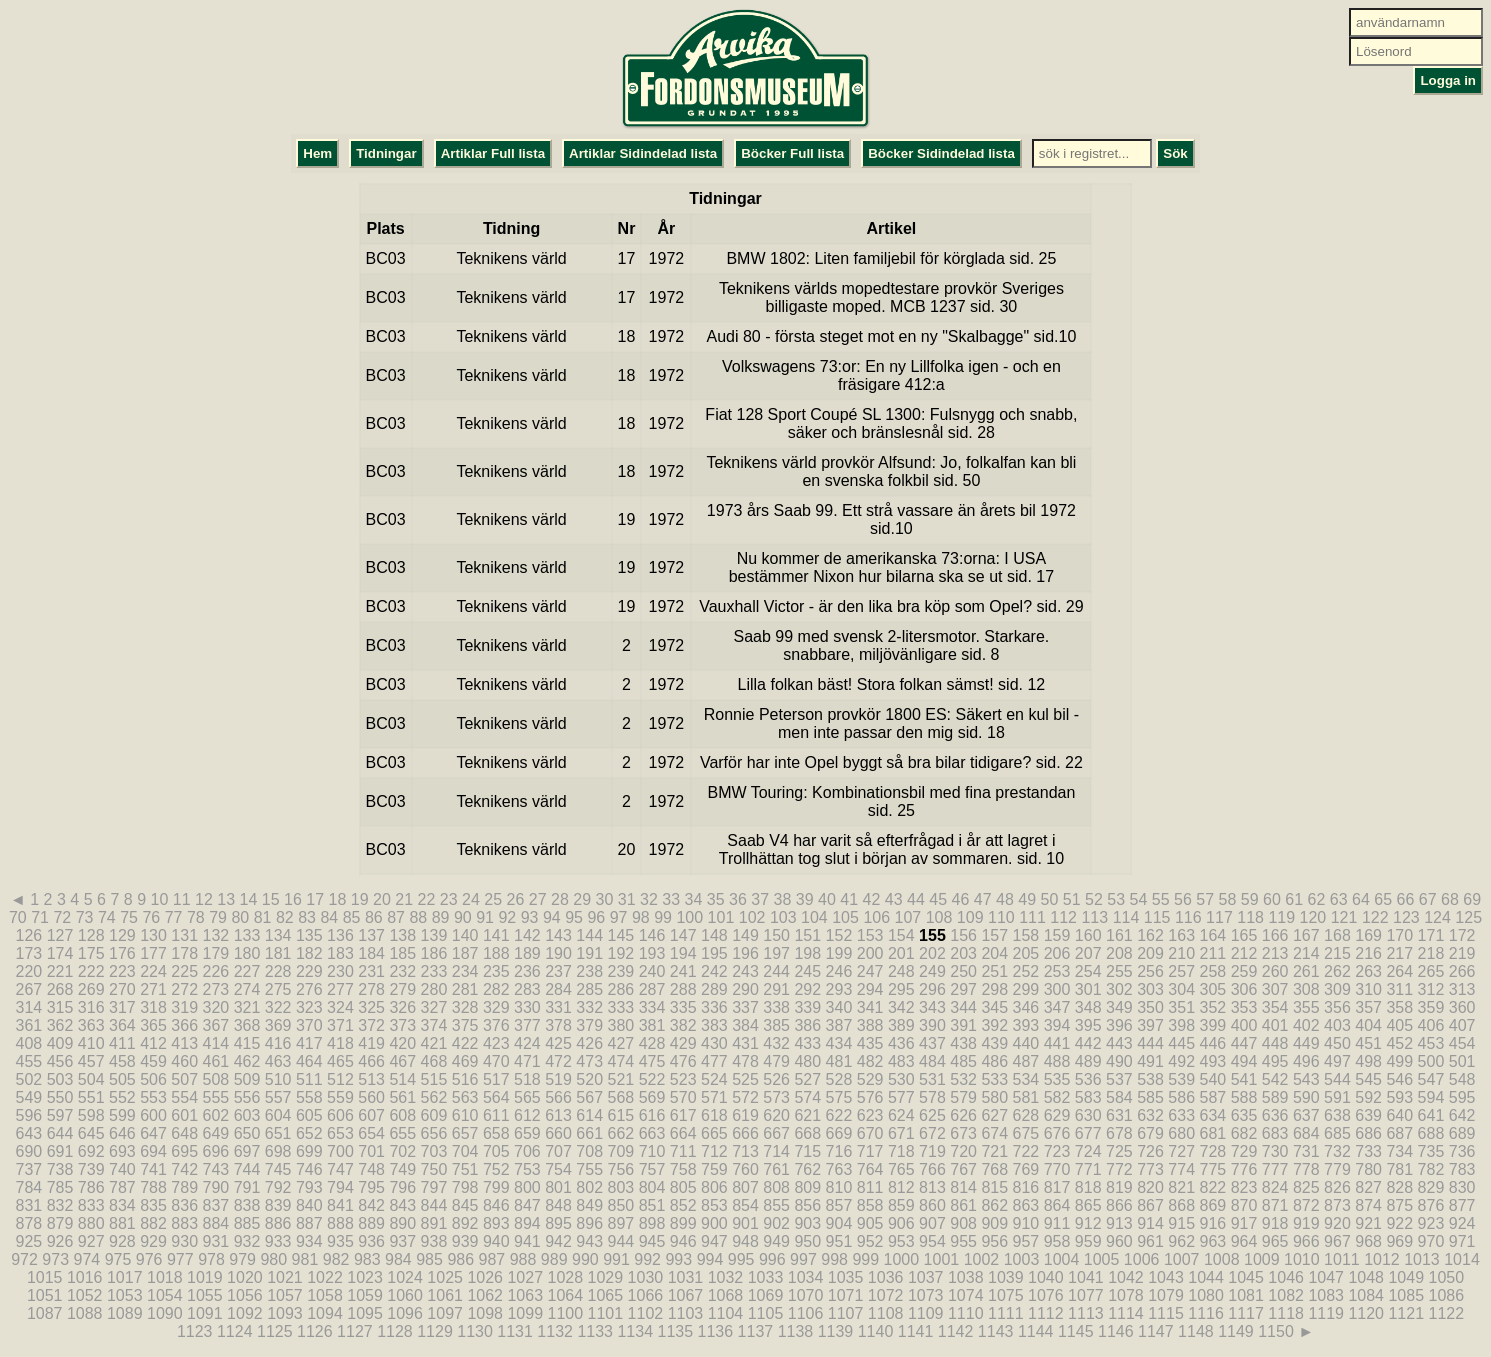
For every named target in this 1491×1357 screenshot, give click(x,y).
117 (1219, 917)
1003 (1022, 1259)
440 (1026, 1043)
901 (745, 1223)
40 (827, 899)
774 (1181, 1169)
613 (558, 1115)
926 (60, 1241)
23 (449, 899)
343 (932, 1007)
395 (1088, 1025)
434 (839, 1043)
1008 (1222, 1259)
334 (652, 1007)
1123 (195, 1331)
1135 (675, 1331)
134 (278, 935)
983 (367, 1259)
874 (1368, 1205)
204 (994, 953)
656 (434, 1133)
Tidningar (386, 153)
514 (402, 1079)
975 (118, 1259)
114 (1126, 917)
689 (1462, 1133)
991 (616, 1259)
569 (652, 1097)
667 (776, 1133)
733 (1368, 1151)
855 (776, 1205)
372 (371, 1025)
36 (738, 899)
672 (932, 1133)
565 (527, 1097)
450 (1337, 1043)
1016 (85, 1277)
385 (776, 1025)
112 (1063, 917)
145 (621, 935)
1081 (1246, 1295)
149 (745, 935)
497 (1337, 1061)
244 (776, 971)
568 (621, 1097)
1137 (756, 1331)
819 (1119, 1187)
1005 (1102, 1259)
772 (1119, 1169)
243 (745, 971)
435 (870, 1043)
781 (1399, 1169)
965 (1275, 1241)
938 (434, 1241)
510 (278, 1079)
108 (939, 917)
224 (153, 971)
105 (845, 917)
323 (309, 1007)
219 (1462, 953)
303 (1150, 989)
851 (652, 1205)
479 (776, 1061)
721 (994, 1151)
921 (1368, 1223)
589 (1275, 1097)
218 (1431, 953)
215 (1337, 953)
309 (1337, 989)
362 (60, 1025)
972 (24, 1259)
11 (182, 899)
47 (983, 899)
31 (627, 899)
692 (91, 1151)
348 (1088, 1007)
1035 (846, 1277)
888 (340, 1223)
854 (745, 1205)
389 (901, 1025)
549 (29, 1097)
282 (496, 989)
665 (714, 1133)
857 (839, 1205)
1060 (405, 1295)
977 (180, 1259)
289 (714, 989)
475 (652, 1061)
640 (1399, 1115)
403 (1337, 1025)
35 (716, 899)
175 (91, 953)
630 (1088, 1115)
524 (714, 1079)
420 (402, 1043)
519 (558, 1079)
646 (122, 1133)
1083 (1326, 1295)
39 (805, 899)
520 (589, 1079)
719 (932, 1151)
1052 (85, 1295)
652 (309, 1133)
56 (1183, 899)
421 (434, 1043)
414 (215, 1043)
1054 (165, 1295)
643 (29, 1133)
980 (273, 1259)
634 (1212, 1115)
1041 (1086, 1277)
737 (29, 1169)
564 (496, 1097)
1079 (1166, 1295)
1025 (445, 1277)
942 (558, 1241)
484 (932, 1061)
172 (1462, 935)
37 (760, 899)
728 (1212, 1151)
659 (527, 1133)
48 (1005, 899)
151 (807, 935)
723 (1057, 1151)
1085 (1406, 1295)
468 (434, 1061)
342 (901, 1007)
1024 (405, 1277)
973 (55, 1259)
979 (242, 1259)
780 (1368, 1169)
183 (340, 953)
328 (465, 1007)
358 (1399, 1007)
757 (652, 1169)
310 (1368, 989)
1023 (365, 1277)
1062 (485, 1295)
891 (434, 1223)
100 (689, 917)
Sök (1175, 153)
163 (1181, 935)
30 (604, 899)
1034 (806, 1277)
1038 (966, 1277)
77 (174, 917)
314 (29, 1007)
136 (340, 935)
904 (839, 1223)
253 (1057, 971)
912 (1088, 1223)
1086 (1447, 1295)
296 (932, 989)
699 (309, 1151)
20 (382, 899)
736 (1462, 1151)
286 (621, 989)
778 (1306, 1169)
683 (1275, 1133)
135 (309, 935)
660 (558, 1133)
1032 (726, 1277)
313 (1462, 989)
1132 (555, 1331)
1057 (285, 1295)
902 (776, 1223)
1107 (846, 1313)
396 (1119, 1025)
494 (1244, 1061)
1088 (85, 1313)
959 (1088, 1241)
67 (1428, 899)
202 (932, 953)
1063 (525, 1295)
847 (527, 1205)
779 (1337, 1169)
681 (1212, 1133)
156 (963, 935)
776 (1244, 1169)
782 (1431, 1169)
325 (371, 1007)
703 (434, 1151)
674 (994, 1133)
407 (1462, 1025)
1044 (1206, 1277)
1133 (595, 1331)
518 (527, 1079)
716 (839, 1151)
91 (485, 917)
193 (652, 953)
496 (1306, 1061)
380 (621, 1025)
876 (1431, 1205)
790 (215, 1187)
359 (1431, 1007)
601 (184, 1115)
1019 (205, 1277)
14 (248, 899)
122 (1375, 917)
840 (309, 1205)
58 (1227, 899)
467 (402, 1061)
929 (153, 1241)
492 (1181, 1061)
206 (1057, 953)
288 (683, 989)
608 (402, 1115)
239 (621, 971)
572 (745, 1097)
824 (1275, 1187)
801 (558, 1187)
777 (1275, 1169)
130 (153, 935)
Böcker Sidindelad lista (941, 153)
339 (807, 1007)
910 (1026, 1223)
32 (649, 899)
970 (1431, 1241)
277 (340, 989)
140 (465, 935)
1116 (1206, 1313)
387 (839, 1025)
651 (278, 1133)
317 (122, 1007)
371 (340, 1025)
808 (776, 1187)
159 (1057, 935)
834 (122, 1205)
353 (1244, 1007)
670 (870, 1133)
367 (215, 1025)
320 (215, 1007)
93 (530, 917)
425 (558, 1043)
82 (285, 917)
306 (1244, 989)
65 (1383, 899)
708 (589, 1151)
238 (589, 971)
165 (1244, 935)
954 (932, 1241)
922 (1399, 1223)
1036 (886, 1277)
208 (1119, 953)
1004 (1062, 1259)
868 (1181, 1205)
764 (870, 1169)
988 (523, 1259)
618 (714, 1115)
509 (247, 1079)
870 (1244, 1205)
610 (465, 1115)
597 (60, 1115)
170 (1399, 935)
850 (621, 1205)
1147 (1156, 1331)
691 (60, 1151)
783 (1462, 1169)
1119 (1326, 1313)
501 (1462, 1061)
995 (741, 1259)
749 (402, 1169)
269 (91, 989)
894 (527, 1223)
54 (1138, 899)
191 (589, 953)
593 (1399, 1097)
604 (278, 1115)
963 (1212, 1241)
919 (1306, 1223)
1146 (1116, 1331)
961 (1150, 1241)
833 (91, 1205)
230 (340, 971)
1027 (525, 1277)
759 (714, 1169)
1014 (1462, 1259)
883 (184, 1223)
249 (932, 971)
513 (371, 1079)
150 (776, 935)
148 (714, 935)
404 (1368, 1025)
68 (1450, 899)
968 (1368, 1241)
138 (402, 935)
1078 (1126, 1295)
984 (398, 1259)
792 (278, 1187)
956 (994, 1241)
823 (1244, 1187)
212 (1244, 953)
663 (652, 1133)
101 (721, 917)
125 (1468, 917)
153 (870, 935)
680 (1181, 1133)
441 (1057, 1043)
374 (434, 1025)
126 (29, 935)
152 (839, 935)
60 (1272, 899)
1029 (606, 1277)
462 (247, 1061)
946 (683, 1241)
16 (293, 899)
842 (371, 1205)
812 (901, 1187)
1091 (205, 1313)
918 (1275, 1223)
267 (29, 989)
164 (1212, 935)
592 (1368, 1097)
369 (278, 1025)
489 (1088, 1061)
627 (994, 1115)
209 (1150, 953)
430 (714, 1043)
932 (247, 1241)
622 (839, 1115)
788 (153, 1187)
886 (278, 1223)
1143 (996, 1331)
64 (1361, 899)
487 (1026, 1061)
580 (994, 1097)
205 (1026, 953)
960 (1119, 1241)
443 (1119, 1043)
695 (184, 1151)
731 (1306, 1151)
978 (211, 1259)
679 (1150, 1133)
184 (371, 953)
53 (1116, 899)
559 (340, 1097)
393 (1026, 1025)
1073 (926, 1295)
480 (807, 1061)
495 (1275, 1061)
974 (87, 1259)
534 (1026, 1079)
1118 (1286, 1313)
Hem (317, 153)
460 (184, 1061)
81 (263, 917)
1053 (125, 1295)
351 (1181, 1007)
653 (340, 1133)
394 (1057, 1025)
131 (184, 935)
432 (776, 1043)
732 (1337, 1151)
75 (129, 917)
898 (652, 1223)
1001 (942, 1259)
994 (710, 1259)
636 (1275, 1115)
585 (1150, 1097)
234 (465, 971)
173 (29, 953)
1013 (1422, 1259)
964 (1244, 1241)
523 (683, 1079)
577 (901, 1097)
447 (1244, 1043)
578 (932, 1097)
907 (932, 1223)
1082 (1286, 1295)
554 (184, 1097)
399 (1212, 1025)
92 (507, 917)
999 (865, 1259)
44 (916, 899)
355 (1306, 1007)
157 (994, 935)
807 (745, 1187)
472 (558, 1061)
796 (402, 1187)
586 (1181, 1097)
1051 (45, 1295)
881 (122, 1223)
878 (29, 1223)
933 (278, 1241)
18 (337, 899)
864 (1057, 1205)
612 (527, 1115)
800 (527, 1187)
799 (496, 1187)
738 (60, 1169)
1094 (325, 1313)
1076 (1046, 1295)
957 (1026, 1241)
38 (782, 899)
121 (1344, 917)
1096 (405, 1313)
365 (153, 1025)
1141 (916, 1331)
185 (402, 953)
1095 (365, 1313)
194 (683, 953)
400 (1244, 1025)
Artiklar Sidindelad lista (643, 153)
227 (247, 971)
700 (340, 1151)
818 (1088, 1187)
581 (1026, 1097)
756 (621, 1169)
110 (1001, 917)
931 (215, 1241)
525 (745, 1079)
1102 (646, 1313)
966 (1306, 1241)
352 (1212, 1007)
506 (153, 1079)
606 (340, 1115)
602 (215, 1115)
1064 (565, 1295)
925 (29, 1241)
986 (460, 1259)
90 (463, 917)
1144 (1036, 1331)
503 (60, 1079)
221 (60, 971)
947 (714, 1241)
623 (870, 1115)
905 (870, 1223)
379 (589, 1025)
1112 (1046, 1313)
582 (1057, 1097)
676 (1057, 1133)
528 (839, 1079)
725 (1119, 1151)
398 (1181, 1025)
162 (1150, 935)
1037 (926, 1277)
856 (807, 1205)
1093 (285, 1313)
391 (963, 1025)
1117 (1246, 1313)
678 (1119, 1133)
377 (527, 1025)
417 (309, 1043)
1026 (485, 1277)
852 (683, 1205)
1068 (726, 1295)
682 (1244, 1133)
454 (1462, 1043)
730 (1275, 1151)
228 (278, 971)
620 (776, 1115)
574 (807, 1097)
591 (1337, 1097)
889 (371, 1223)
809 (807, 1187)
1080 (1206, 1295)
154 (901, 935)
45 (938, 899)
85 (352, 917)
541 (1244, 1079)
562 (434, 1097)
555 (215, 1097)
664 (683, 1133)
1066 (646, 1295)
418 (340, 1043)
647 (153, 1133)
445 (1181, 1043)
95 (574, 917)
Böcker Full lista (792, 153)
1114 (1126, 1313)
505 (122, 1079)
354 (1275, 1007)
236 (527, 971)
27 (538, 899)
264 (1399, 971)
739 (91, 1169)
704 (465, 1151)
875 (1399, 1205)
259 (1244, 971)
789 (184, 1187)
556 (247, 1097)
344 (963, 1007)
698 (278, 1151)
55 (1161, 899)
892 (465, 1223)
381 (652, 1025)
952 (870, 1241)
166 (1275, 935)
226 (215, 971)
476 (683, 1061)
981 (305, 1259)
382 (683, 1025)
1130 (475, 1331)
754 (558, 1169)
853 (714, 1205)
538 (1150, 1079)
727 (1181, 1151)
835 (153, 1205)
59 (1250, 899)
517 (496, 1079)
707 (558, 1151)
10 (159, 899)
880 (91, 1223)
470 (496, 1061)
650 (247, 1133)
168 (1337, 935)
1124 (235, 1331)
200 (870, 953)
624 (901, 1115)
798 (465, 1187)
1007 (1182, 1259)
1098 (485, 1313)
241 (683, 971)
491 (1150, 1061)
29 (582, 899)
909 (994, 1223)
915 (1181, 1223)
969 (1399, 1241)
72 (62, 917)
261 (1306, 971)
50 (1049, 899)
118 (1250, 917)
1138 (796, 1331)
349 (1119, 1007)
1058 (325, 1295)
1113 (1086, 1313)
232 (402, 971)
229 (309, 971)
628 (1026, 1115)
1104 (726, 1313)
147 (683, 935)
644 (60, 1133)
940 (496, 1241)
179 (215, 953)
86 (374, 917)
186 (434, 953)
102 (752, 917)
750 (434, 1169)
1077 (1086, 1295)
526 (776, 1079)
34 (693, 899)
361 (29, 1025)
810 (839, 1187)
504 (91, 1079)
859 (901, 1205)
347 (1057, 1007)
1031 (686, 1277)
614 (589, 1115)
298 (994, 989)
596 (29, 1115)
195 (714, 953)
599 (122, 1115)
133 (247, 935)
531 (932, 1079)
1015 (45, 1277)
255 (1119, 971)
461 (215, 1061)
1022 (325, 1277)
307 (1275, 989)
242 (714, 971)
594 (1431, 1097)
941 (527, 1241)
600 (153, 1115)
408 (29, 1043)
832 (60, 1205)
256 (1150, 971)
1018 (165, 1277)
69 (1472, 899)
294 (870, 989)
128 (91, 935)
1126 (315, 1331)
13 (226, 899)
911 (1057, 1223)
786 (91, 1187)
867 (1150, 1205)
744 (247, 1169)
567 (589, 1097)
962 (1181, 1241)
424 (527, 1043)
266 (1462, 971)
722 (1026, 1151)
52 (1094, 899)
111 (1032, 917)
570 (683, 1097)
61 (1294, 899)
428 (652, 1043)
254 (1088, 971)
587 (1212, 1097)
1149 (1236, 1331)
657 (465, 1133)
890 (402, 1223)
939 (465, 1241)
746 (309, 1169)
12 (204, 899)
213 (1275, 953)
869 (1212, 1205)
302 (1119, 989)
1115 (1166, 1313)
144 (589, 935)
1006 (1142, 1259)
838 (247, 1205)
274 (247, 989)
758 (683, 1169)
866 (1119, 1205)
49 (1027, 899)
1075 (1006, 1295)
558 (309, 1097)
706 (527, 1151)
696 (215, 1151)
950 (807, 1241)
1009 (1262, 1259)
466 (371, 1061)
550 (60, 1097)
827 (1368, 1187)
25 (493, 899)
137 (371, 935)
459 (153, 1061)
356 (1337, 1007)
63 (1339, 899)
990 (585, 1259)
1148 (1196, 1331)
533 (994, 1079)
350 (1150, 1007)
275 (278, 989)
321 (247, 1007)
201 (901, 953)
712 (714, 1151)
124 (1437, 917)
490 (1119, 1061)
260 (1275, 971)
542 (1275, 1079)
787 (122, 1187)
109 (970, 917)
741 (153, 1169)
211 (1212, 953)
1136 (716, 1331)
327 (434, 1007)
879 (60, 1223)
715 (807, 1151)
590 (1306, 1097)
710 (652, 1151)
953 (901, 1241)
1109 (926, 1313)
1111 (1006, 1313)
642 (1462, 1115)
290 (745, 989)
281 (465, 989)
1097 (445, 1313)
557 (278, 1097)
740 (122, 1169)
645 (91, 1133)
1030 (646, 1277)
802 (589, 1187)
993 (678, 1259)
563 (465, 1097)
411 (122, 1043)
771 (1088, 1169)
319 (184, 1007)
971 (1462, 1241)
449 (1306, 1043)
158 (1026, 935)
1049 (1406, 1277)
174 (60, 953)
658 (496, 1133)
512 (340, 1079)
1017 (125, 1277)
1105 (766, 1313)
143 (558, 935)
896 (589, 1223)
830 (1462, 1187)
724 (1088, 1151)
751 (465, 1169)
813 (932, 1187)
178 (184, 953)
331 (558, 1007)
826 (1337, 1187)
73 (85, 917)
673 (963, 1133)
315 (60, 1007)
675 (1026, 1133)
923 (1431, 1223)
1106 (806, 1313)
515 (434, 1079)
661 (589, 1133)
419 (371, 1043)
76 (151, 917)
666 (745, 1133)
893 (496, 1223)
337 (745, 1007)
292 (807, 989)
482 (870, 1061)
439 (994, 1043)
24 (471, 899)
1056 (245, 1295)
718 (901, 1151)
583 (1088, 1097)
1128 (395, 1331)
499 (1399, 1061)
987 (492, 1259)
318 (153, 1007)
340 (839, 1007)
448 (1275, 1043)
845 (465, 1205)
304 (1181, 989)
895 (558, 1223)
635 (1244, 1115)
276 (309, 989)
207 (1088, 953)
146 (652, 935)
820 (1150, 1187)
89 (441, 917)
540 (1212, 1079)
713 (745, 1151)
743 (215, 1169)
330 (527, 1007)
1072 (886, 1295)
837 (215, 1205)
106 (876, 917)
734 (1399, 1151)
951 (839, 1241)
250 (963, 971)
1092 (245, 1313)
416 (278, 1043)
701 (371, 1151)
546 (1399, 1079)
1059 (365, 1295)
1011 (1342, 1259)
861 (963, 1205)
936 (371, 1241)
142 (527, 935)
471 (527, 1061)
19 (360, 899)
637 (1306, 1115)
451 (1368, 1043)
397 (1150, 1025)
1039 (1006, 1277)
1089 (125, 1313)
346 (1026, 1007)
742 (184, 1169)
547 (1431, 1079)
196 (745, 953)
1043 (1166, 1277)
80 (240, 917)
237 (558, 971)
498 (1368, 1061)
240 (652, 971)
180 (247, 953)
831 (29, 1205)
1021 (285, 1277)
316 (91, 1007)
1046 (1286, 1277)
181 (278, 953)
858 (870, 1205)
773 (1150, 1169)
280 (434, 989)
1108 (886, 1313)
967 (1337, 1241)
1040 (1046, 1277)
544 (1337, 1079)
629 (1057, 1115)
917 (1244, 1223)
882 (153, 1223)
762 (807, 1169)
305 (1212, 989)
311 (1399, 989)
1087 (45, 1313)
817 (1057, 1187)
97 (619, 917)
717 (870, 1151)
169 (1368, 935)
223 (122, 971)
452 (1399, 1043)
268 (60, 989)
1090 (165, 1313)
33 (671, 899)
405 (1399, 1025)
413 (184, 1043)
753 (527, 1169)
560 (371, 1097)
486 (994, 1061)
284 (558, 989)
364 (122, 1025)
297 (963, 989)
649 (215, 1133)
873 (1337, 1205)
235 (496, 971)
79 (218, 917)
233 (434, 971)
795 (371, 1187)
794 (340, 1187)
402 (1306, 1025)
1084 (1366, 1295)
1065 (606, 1295)
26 (515, 899)
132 (215, 935)
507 (184, 1079)
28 (560, 899)
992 (647, 1259)
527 (807, 1079)
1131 (515, 1331)
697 (247, 1151)
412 (153, 1043)
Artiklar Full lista (493, 153)
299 (1026, 989)
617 (683, 1115)
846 (496, 1205)
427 (621, 1043)
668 (807, 1133)
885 (247, 1223)
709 (621, 1151)
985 (429, 1259)
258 (1212, 971)
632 (1150, 1115)
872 (1306, 1205)
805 (683, 1187)
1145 (1076, 1331)
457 (91, 1061)
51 (1072, 899)
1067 (686, 1295)
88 (418, 917)
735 (1431, 1151)
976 (149, 1259)
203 (963, 953)
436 (901, 1043)
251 (994, 971)
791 (247, 1187)
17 (315, 899)
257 (1181, 971)
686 (1368, 1133)
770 (1057, 1169)
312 (1431, 989)
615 (621, 1115)
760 (745, 1169)
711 (683, 1151)
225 (184, 971)
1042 (1126, 1277)
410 (91, 1043)
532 (963, 1079)
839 (278, 1205)
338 (776, 1007)
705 (496, 1151)
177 (153, 953)
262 (1337, 971)
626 (963, 1115)
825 (1306, 1187)
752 (496, 1169)
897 (621, 1223)
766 (932, 1169)
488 (1057, 1061)
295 (901, 989)
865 (1088, 1205)
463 (278, 1061)
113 (1094, 917)
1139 (836, 1331)
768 (994, 1169)
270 (122, 989)
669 (839, 1133)
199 (839, 953)
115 (1157, 917)
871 (1275, 1205)
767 (963, 1169)
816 (1026, 1187)
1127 (355, 1331)
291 (776, 989)
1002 (982, 1259)
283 (527, 989)
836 (184, 1205)
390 (932, 1025)
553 (153, 1097)
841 (340, 1205)
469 (465, 1061)
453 (1431, 1043)
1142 (956, 1331)
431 (745, 1043)
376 (496, 1025)
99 (663, 917)
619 (745, 1115)
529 (870, 1079)
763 (839, 1169)
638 (1337, 1115)
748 (371, 1169)
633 (1181, 1115)
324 (340, 1007)
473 (589, 1061)
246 (839, 971)
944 (621, 1241)
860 (932, 1205)
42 (871, 899)
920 (1337, 1223)
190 (558, 953)
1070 (806, 1295)
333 (621, 1007)
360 (1462, 1007)
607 (371, 1115)
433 (807, 1043)
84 (329, 917)
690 (29, 1151)
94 (552, 917)
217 (1399, 953)
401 (1275, 1025)
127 (60, 935)
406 (1431, 1025)
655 (402, 1133)
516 (465, 1079)
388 (870, 1025)
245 (807, 971)
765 (901, 1169)
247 (870, 971)
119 (1281, 917)
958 (1057, 1241)
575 (839, 1097)
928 (122, 1241)
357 (1368, 1007)
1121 (1406, 1313)
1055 (205, 1295)
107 (908, 917)
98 (641, 917)
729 (1244, 1151)
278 (371, 989)
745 (278, 1169)
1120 (1366, 1313)
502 (29, 1079)
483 (901, 1061)
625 (932, 1115)
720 (963, 1151)
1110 (966, 1313)
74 (107, 917)
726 (1150, 1151)
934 (309, 1241)
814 (963, 1187)
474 (621, 1061)
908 (963, 1223)
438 (963, 1043)
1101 (606, 1313)
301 (1088, 989)
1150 (1276, 1331)
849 (589, 1205)
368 (247, 1025)
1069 (766, 1295)
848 (558, 1205)
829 (1431, 1187)
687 (1399, 1133)
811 (870, 1187)
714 (776, 1151)
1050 (1447, 1277)
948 (745, 1241)
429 (683, 1043)
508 (215, 1079)
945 (652, 1241)
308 (1306, 989)
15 (271, 899)
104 (814, 917)
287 (652, 989)
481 (839, 1061)
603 (247, 1115)
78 (196, 917)
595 (1462, 1097)
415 (247, 1043)
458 (122, 1061)
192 (621, 953)
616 (652, 1115)
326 (402, 1007)
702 (402, 1151)
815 (994, 1187)
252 (1026, 971)
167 (1306, 935)
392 (994, 1025)
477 (714, 1061)
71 (40, 917)
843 (402, 1205)
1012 (1382, 1259)
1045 (1246, 1277)
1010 (1302, 1259)
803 (621, 1187)
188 (496, 953)
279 (402, 989)
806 (714, 1187)
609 (434, 1115)
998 (834, 1259)
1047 (1326, 1277)
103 (783, 917)
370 (309, 1025)
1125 (275, 1331)
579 (963, 1097)
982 (336, 1259)
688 (1431, 1133)
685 (1337, 1133)
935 (340, 1241)
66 (1405, 899)
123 (1406, 917)
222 (91, 971)
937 (402, 1241)
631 (1119, 1115)
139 (434, 935)
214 (1306, 953)
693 (122, 1151)
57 (1205, 899)
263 (1368, 971)
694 (153, 1151)
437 (932, 1043)
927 (91, 1241)
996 (772, 1259)
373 (402, 1025)
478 (745, 1061)
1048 (1366, 1277)
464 (309, 1061)
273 (215, 989)
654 (371, 1133)
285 (589, 989)
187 (465, 953)
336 (714, 1007)
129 (122, 935)
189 (527, 953)
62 (1316, 899)
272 (184, 989)
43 (894, 899)
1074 (966, 1295)
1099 (525, 1313)
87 (396, 917)
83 (307, 917)
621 (807, 1115)
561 (402, 1097)
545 (1368, 1079)
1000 (902, 1259)
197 (776, 953)
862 (994, 1205)
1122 (1447, 1313)
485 (963, 1061)
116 (1188, 917)
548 (1462, 1079)
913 (1119, 1223)
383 (714, 1025)
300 (1057, 989)
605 (309, 1115)
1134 (635, 1331)
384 (745, 1025)
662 (621, 1133)
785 (60, 1187)
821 (1181, 1187)
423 (496, 1043)
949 (776, 1241)
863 (1026, 1205)
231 (371, 971)
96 (596, 917)
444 (1150, 1043)
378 (558, 1025)
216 (1368, 953)
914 (1150, 1223)
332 (589, 1007)
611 (496, 1115)
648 (184, 1133)
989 (554, 1259)
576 (870, 1097)
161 (1119, 935)
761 (776, 1169)
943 (589, 1241)
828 (1399, 1187)
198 (807, 953)
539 (1181, 1079)
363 (91, 1025)
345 (994, 1007)
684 (1306, 1133)
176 (122, 953)
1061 (445, 1295)
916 (1212, 1223)
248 (901, 971)
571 (714, 1097)
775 (1212, 1169)
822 (1212, 1187)
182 (309, 953)
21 (404, 899)
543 (1306, 1079)
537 (1119, 1079)
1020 (245, 1277)
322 (278, 1007)
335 (683, 1007)
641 (1431, 1115)
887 (309, 1223)
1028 (565, 1277)
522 (652, 1079)
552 (122, 1097)
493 (1212, 1061)
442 (1088, 1043)
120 (1313, 917)
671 (901, 1133)
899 (683, 1223)
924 (1462, 1223)
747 (340, 1169)
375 (465, 1025)
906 (901, 1223)
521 (621, 1079)
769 (1026, 1169)
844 (434, 1205)
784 (29, 1187)
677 (1088, 1133)
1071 (846, 1295)
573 (776, 1097)
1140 (876, 1331)
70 (18, 917)
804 (652, 1187)
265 (1431, 971)
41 (849, 899)
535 (1057, 1079)
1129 (435, 1331)
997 (803, 1259)
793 (309, 1187)
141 (496, 935)
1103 (686, 1313)
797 (434, 1187)
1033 (766, 1277)
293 (839, 989)
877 (1462, 1205)
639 (1368, 1115)
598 (91, 1115)
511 (309, 1079)
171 (1431, 935)
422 (465, 1043)
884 (215, 1223)
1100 (565, 1313)
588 (1244, 1097)
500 (1431, 1061)
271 (153, 989)
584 (1119, 1097)
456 (60, 1061)
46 (960, 899)
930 (184, 1241)
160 (1088, 935)
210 (1181, 953)
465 (340, 1061)
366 (184, 1025)
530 (901, 1079)
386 (807, 1025)
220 (29, 971)
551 (91, 1097)
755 (589, 1169)
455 (29, 1061)
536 (1088, 1079)
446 (1212, 1043)
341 (870, 1007)
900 (714, 1223)
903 (807, 1223)
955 (963, 1241)
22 (426, 899)
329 (496, 1007)
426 (589, 1043)
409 (60, 1043)
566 (558, 1097)
